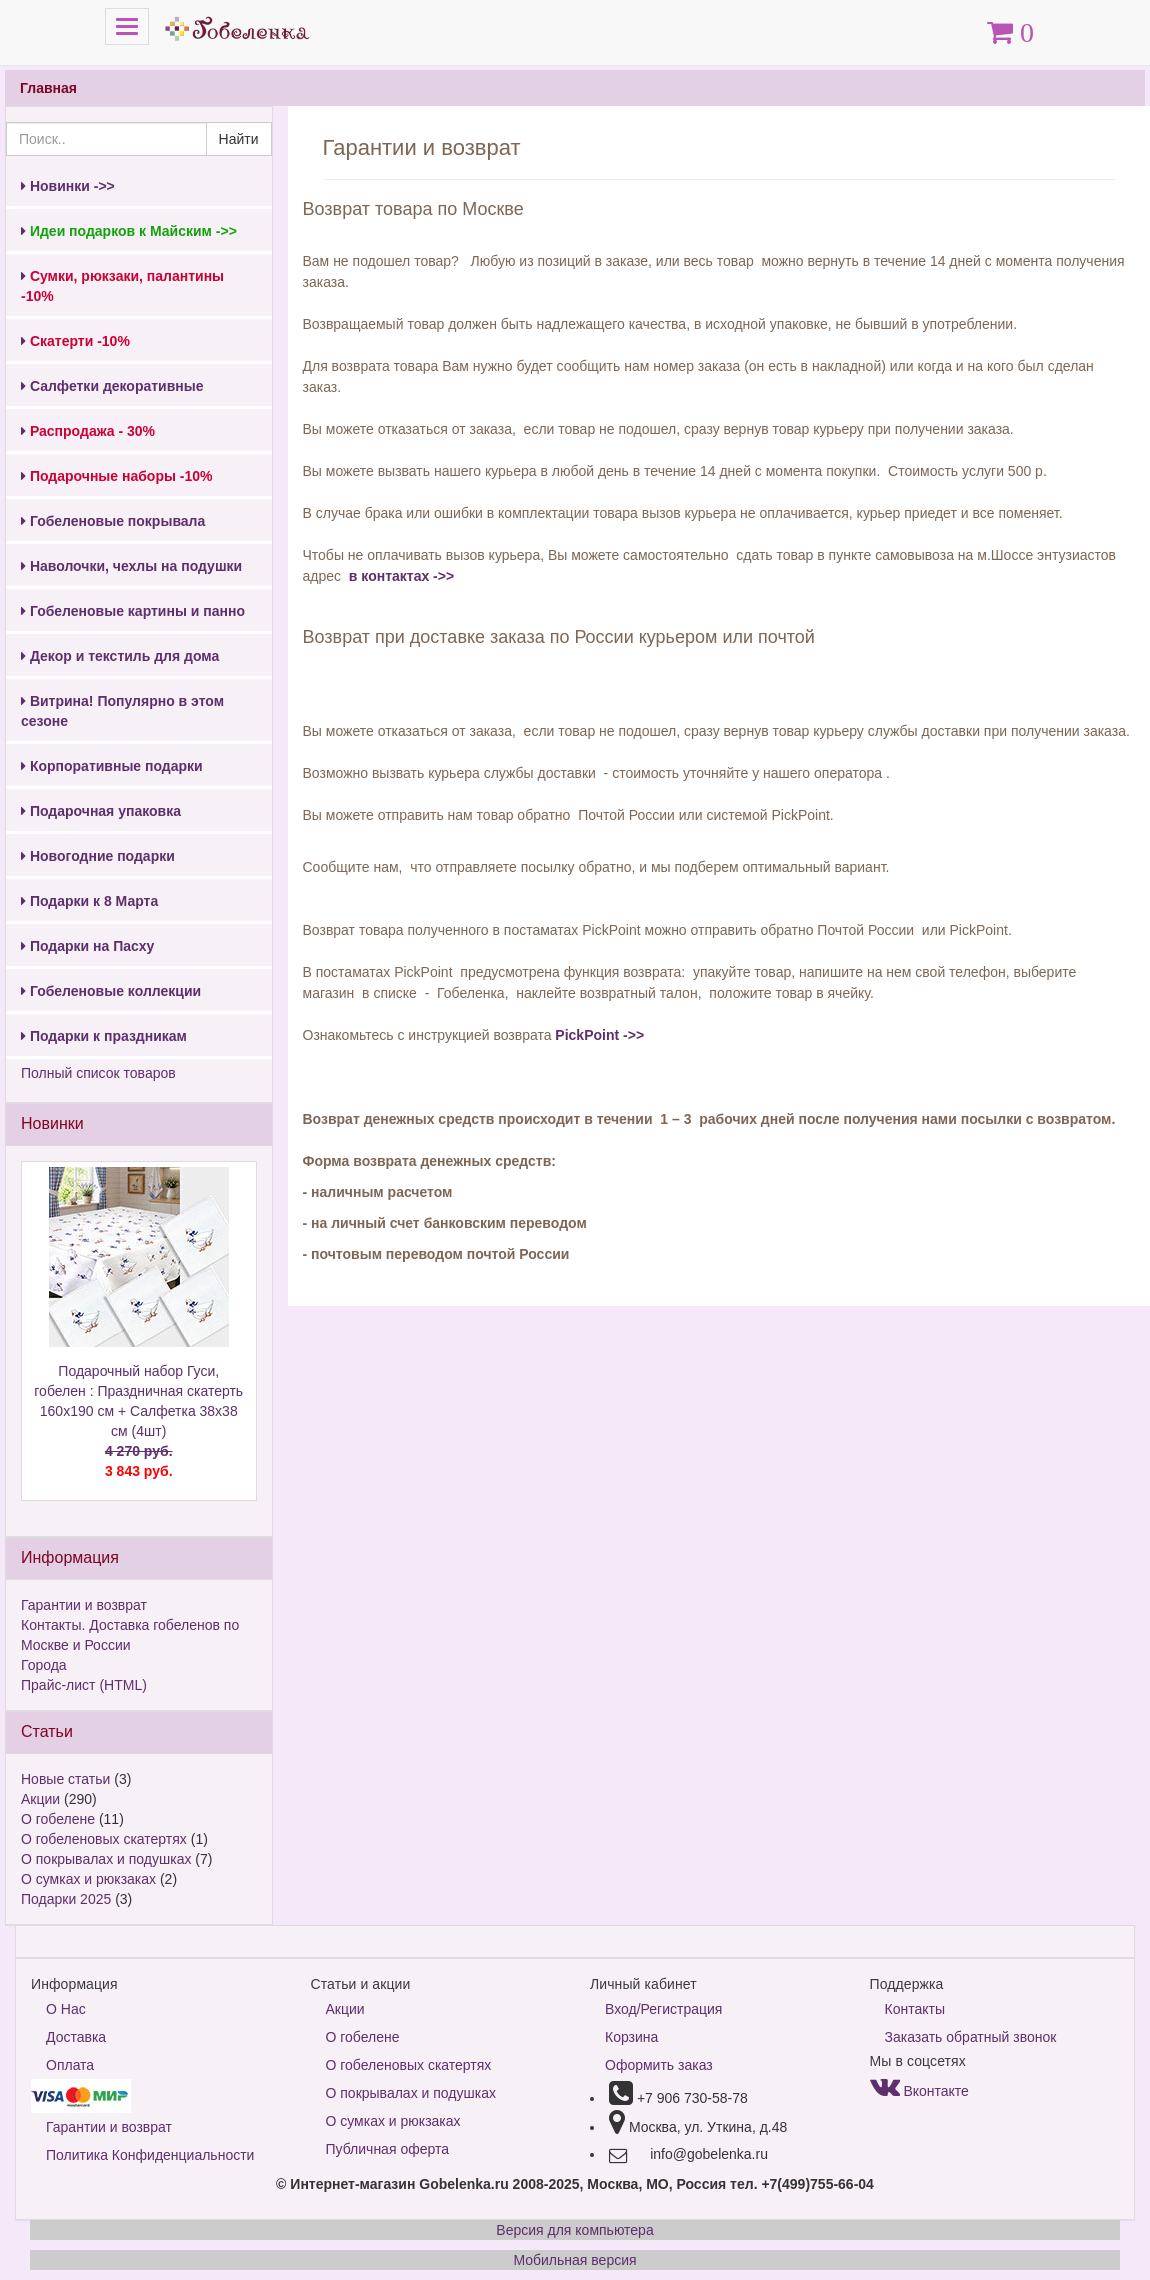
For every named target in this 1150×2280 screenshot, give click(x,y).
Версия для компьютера (574, 2230)
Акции (40, 1799)
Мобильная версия (574, 2260)
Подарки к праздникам (104, 1036)
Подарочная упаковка (101, 811)
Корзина (631, 2037)
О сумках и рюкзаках (88, 1879)
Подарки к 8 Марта (89, 901)
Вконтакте (919, 2091)
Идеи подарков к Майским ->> (129, 231)
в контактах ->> (399, 576)
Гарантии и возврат (84, 1605)
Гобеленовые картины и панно (133, 611)
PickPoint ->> (599, 1035)
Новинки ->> (68, 186)
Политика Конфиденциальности (150, 2155)
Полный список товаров (98, 1073)
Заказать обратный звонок (971, 2037)
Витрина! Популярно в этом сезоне (122, 711)
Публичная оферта (388, 2149)
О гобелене (58, 1819)
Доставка (76, 2037)
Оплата (70, 2065)
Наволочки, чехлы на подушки (131, 566)
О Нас (66, 2009)
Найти (239, 139)
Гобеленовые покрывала (113, 521)
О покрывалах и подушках (106, 1859)
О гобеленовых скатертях (104, 1839)
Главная (48, 88)
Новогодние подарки (98, 856)
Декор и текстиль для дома (120, 656)
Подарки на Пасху (87, 946)
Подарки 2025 (66, 1899)
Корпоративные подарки (112, 766)
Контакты (915, 2009)
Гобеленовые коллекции (111, 991)
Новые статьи (65, 1779)
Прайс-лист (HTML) (84, 1685)
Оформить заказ (659, 2065)
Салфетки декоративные (112, 386)
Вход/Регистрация (663, 2009)
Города (44, 1665)
